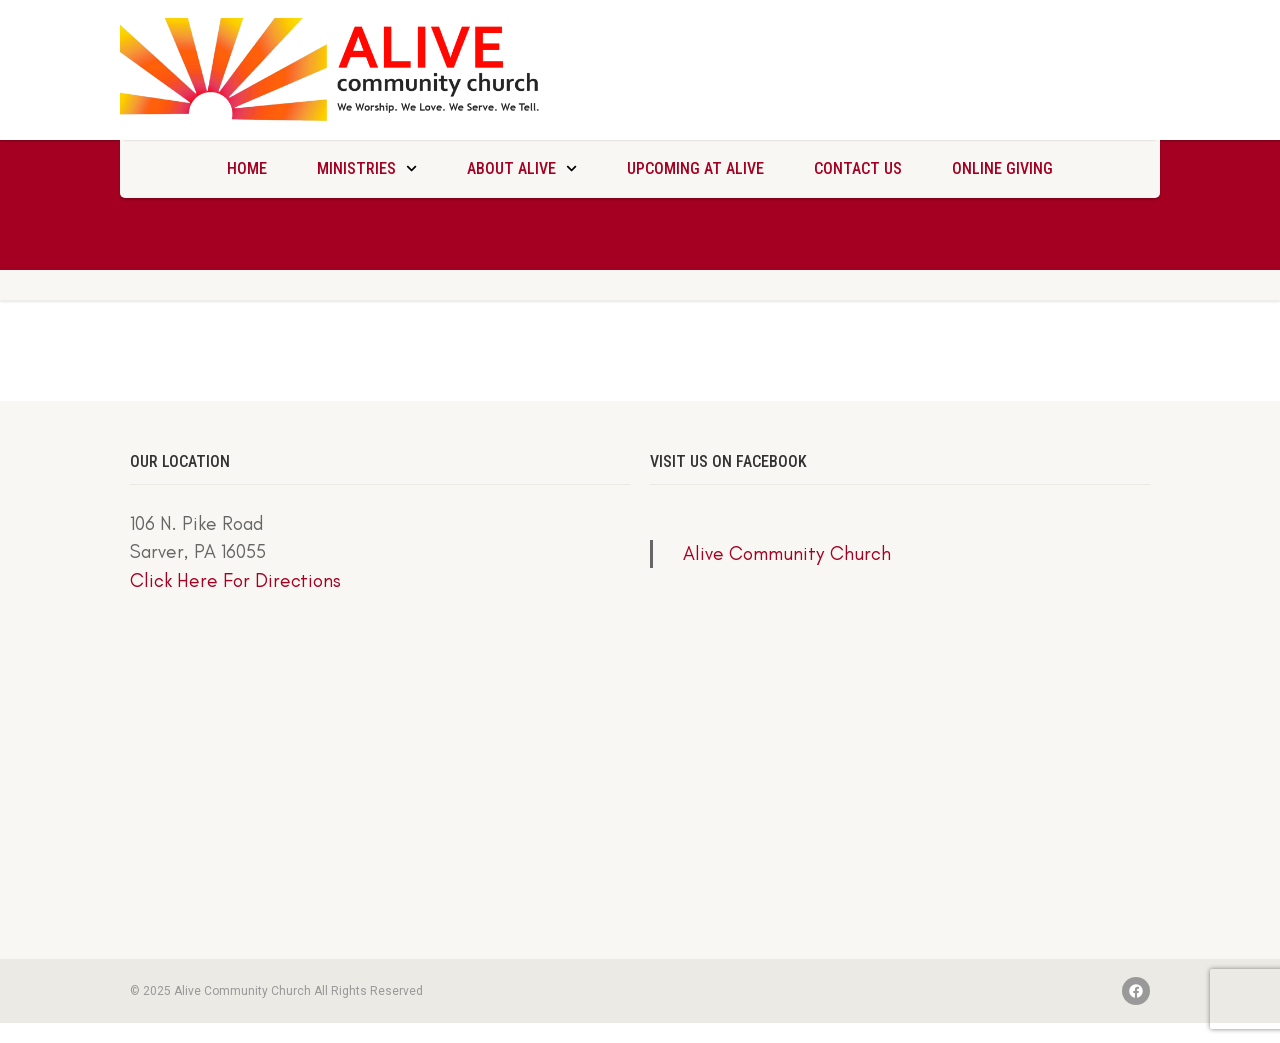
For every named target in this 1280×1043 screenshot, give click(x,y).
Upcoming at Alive (695, 168)
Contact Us (858, 168)
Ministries (367, 168)
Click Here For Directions (235, 580)
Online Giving (1002, 168)
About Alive (522, 168)
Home (247, 168)
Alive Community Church (787, 553)
